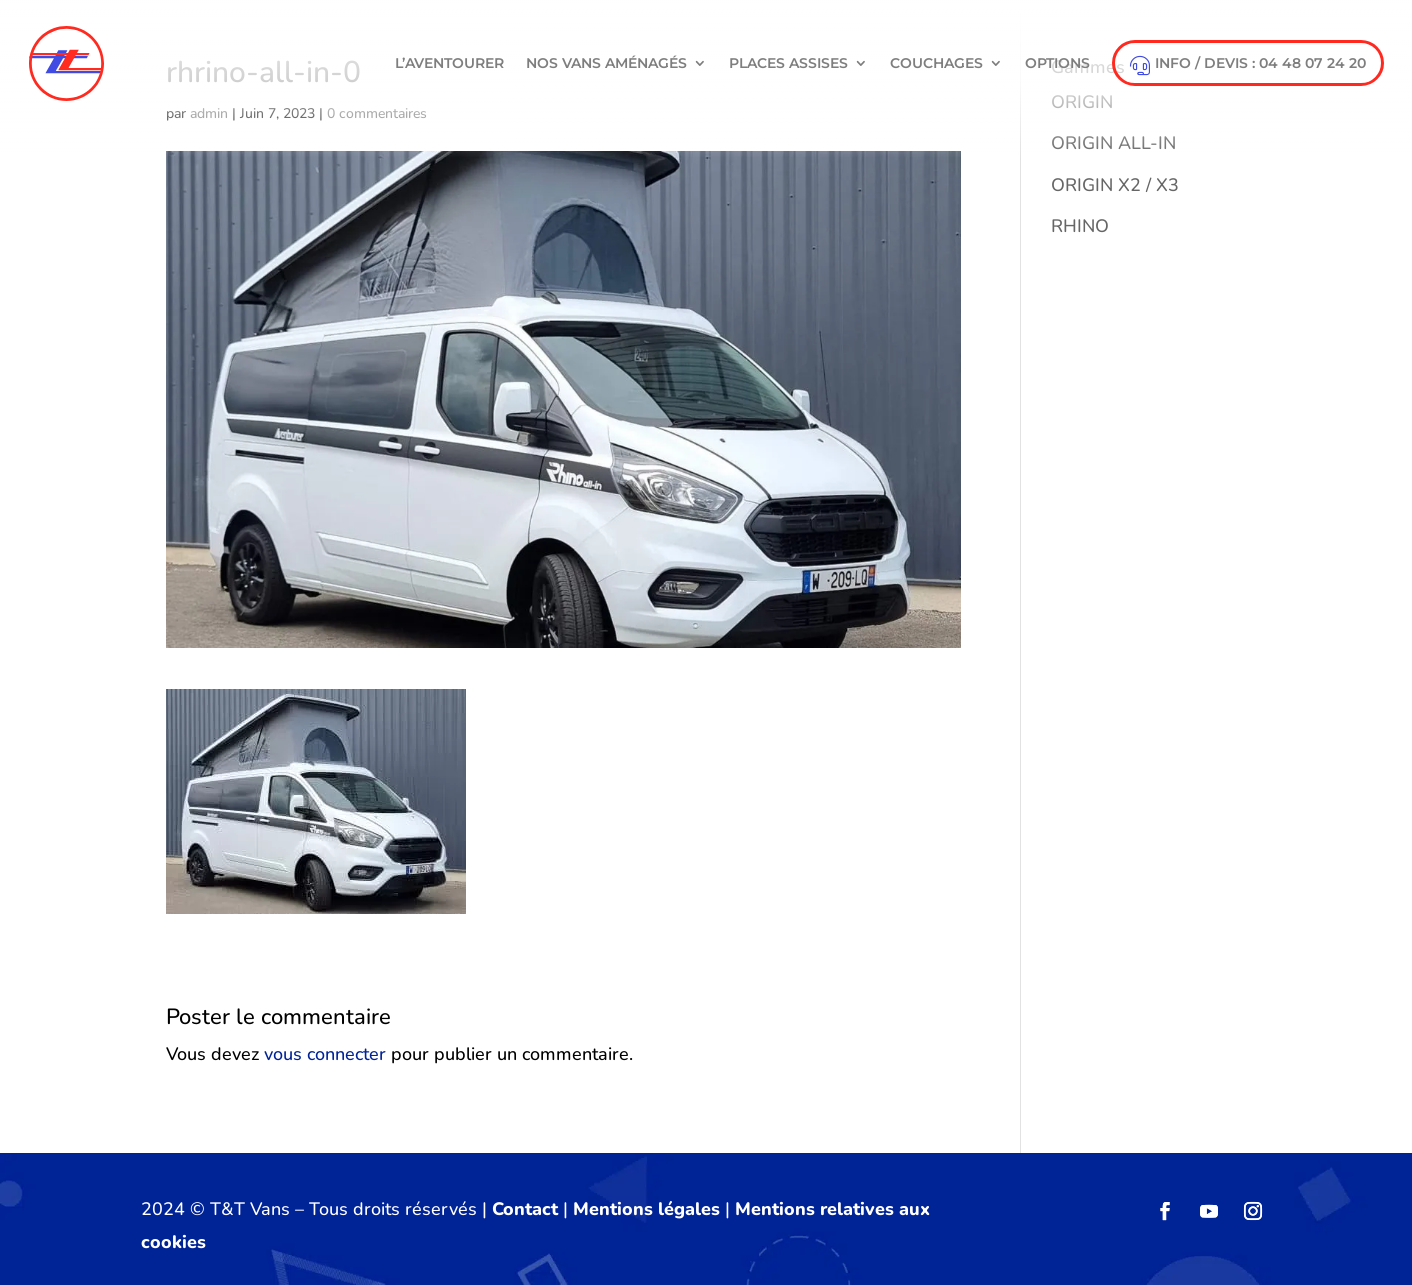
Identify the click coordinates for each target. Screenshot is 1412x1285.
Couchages (936, 63)
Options (1057, 63)
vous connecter (325, 1054)
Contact (525, 1209)
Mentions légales (646, 1209)
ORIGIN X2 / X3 (1115, 185)
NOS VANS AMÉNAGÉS (606, 63)
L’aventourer (449, 63)
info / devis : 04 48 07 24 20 (1248, 65)
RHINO (1080, 226)
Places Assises (788, 63)
